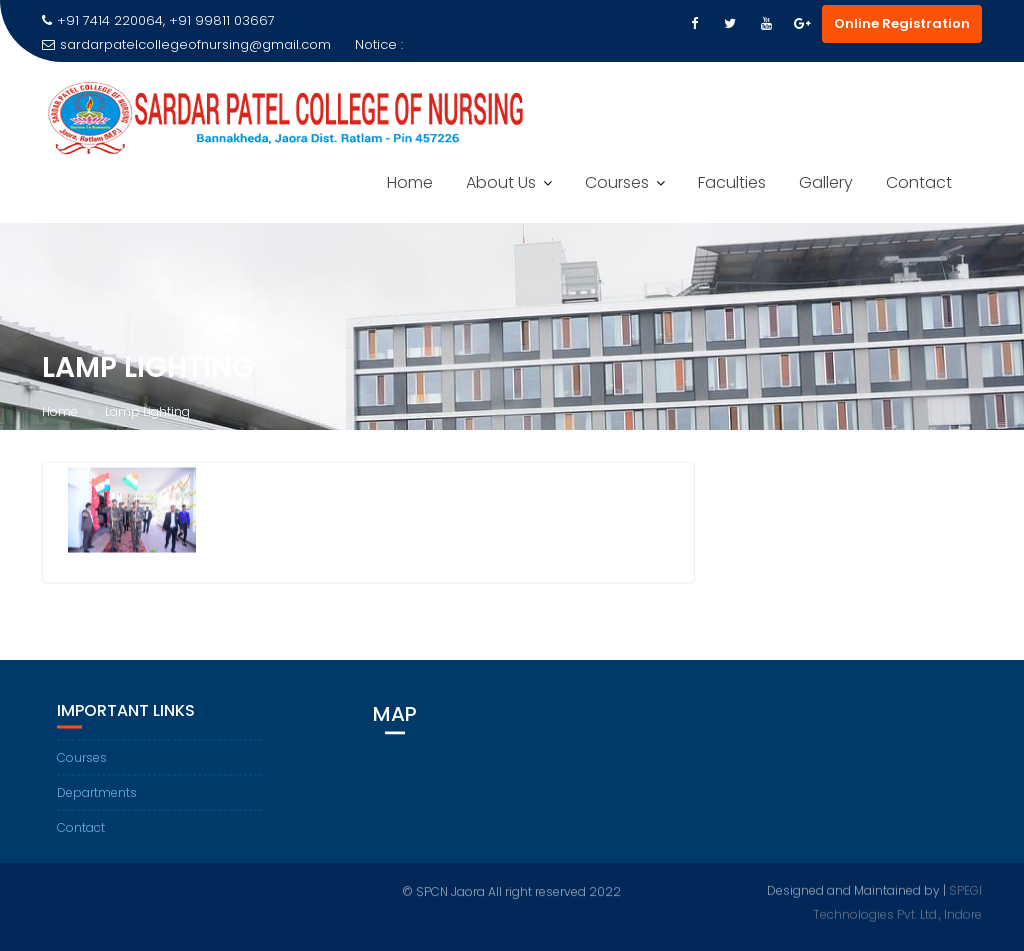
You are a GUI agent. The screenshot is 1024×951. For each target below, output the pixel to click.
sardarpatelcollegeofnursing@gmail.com (186, 44)
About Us (501, 182)
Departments (97, 793)
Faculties (732, 182)
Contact (919, 182)
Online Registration (902, 23)
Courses (617, 182)
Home (410, 182)
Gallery (826, 182)
